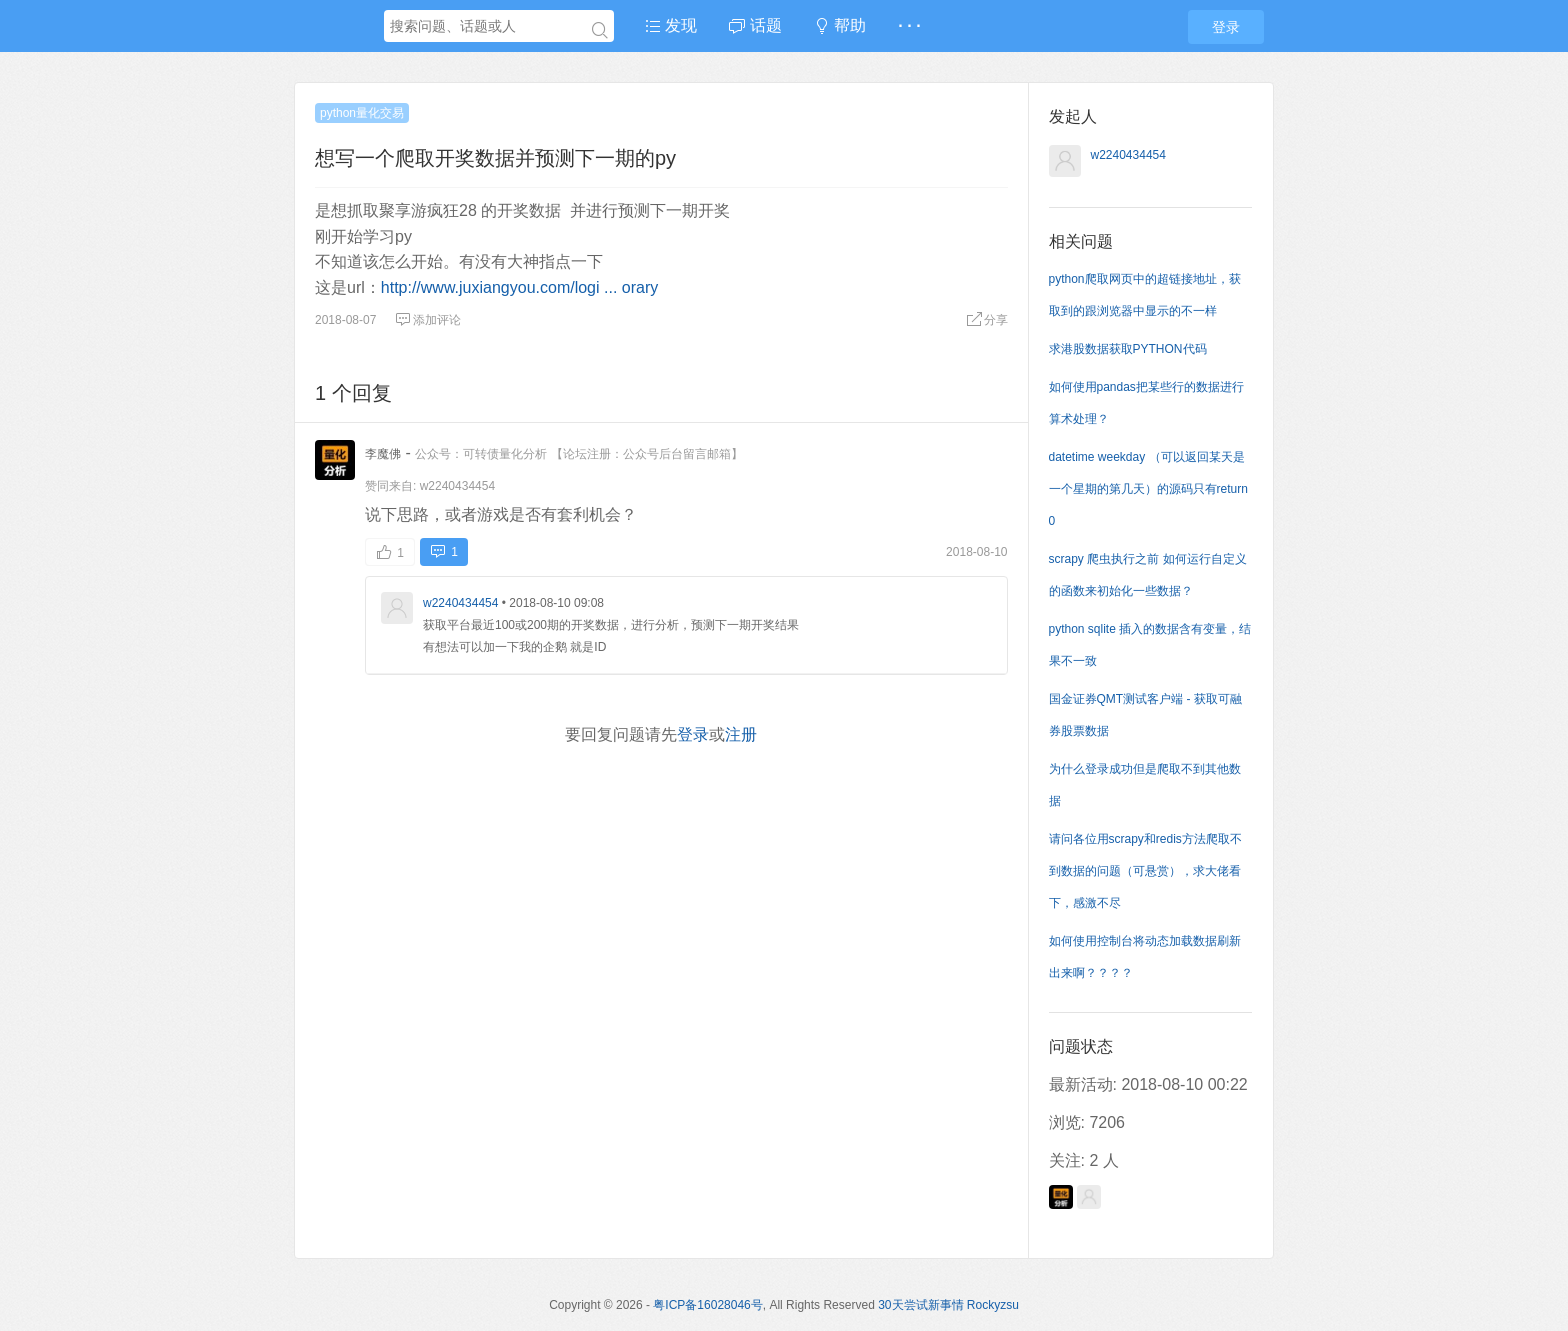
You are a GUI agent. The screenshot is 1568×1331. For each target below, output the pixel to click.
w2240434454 (457, 486)
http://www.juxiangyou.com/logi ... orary (519, 287)
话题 (755, 25)
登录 (1226, 27)
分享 (987, 320)
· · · (909, 25)
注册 (741, 734)
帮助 (840, 25)
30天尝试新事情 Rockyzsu (948, 1305)
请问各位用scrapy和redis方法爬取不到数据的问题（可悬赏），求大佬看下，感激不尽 (1145, 871)
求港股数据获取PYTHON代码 (1128, 349)
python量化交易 (362, 113)
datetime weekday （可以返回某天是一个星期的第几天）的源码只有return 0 (1148, 489)
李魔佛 (383, 454)
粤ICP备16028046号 (707, 1305)
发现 (671, 25)
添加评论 (428, 320)
